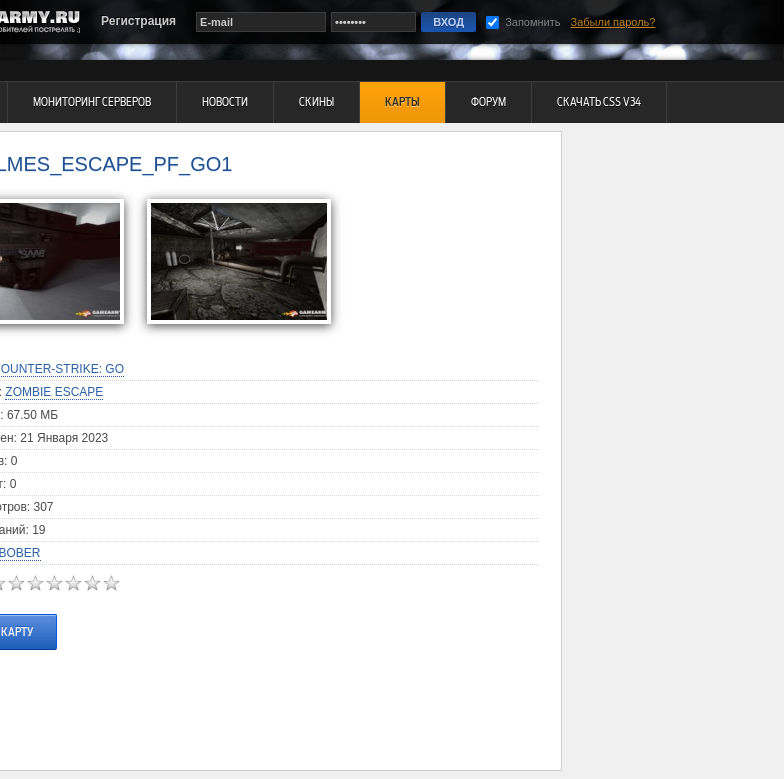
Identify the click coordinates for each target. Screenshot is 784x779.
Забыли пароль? (613, 22)
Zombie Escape (54, 392)
